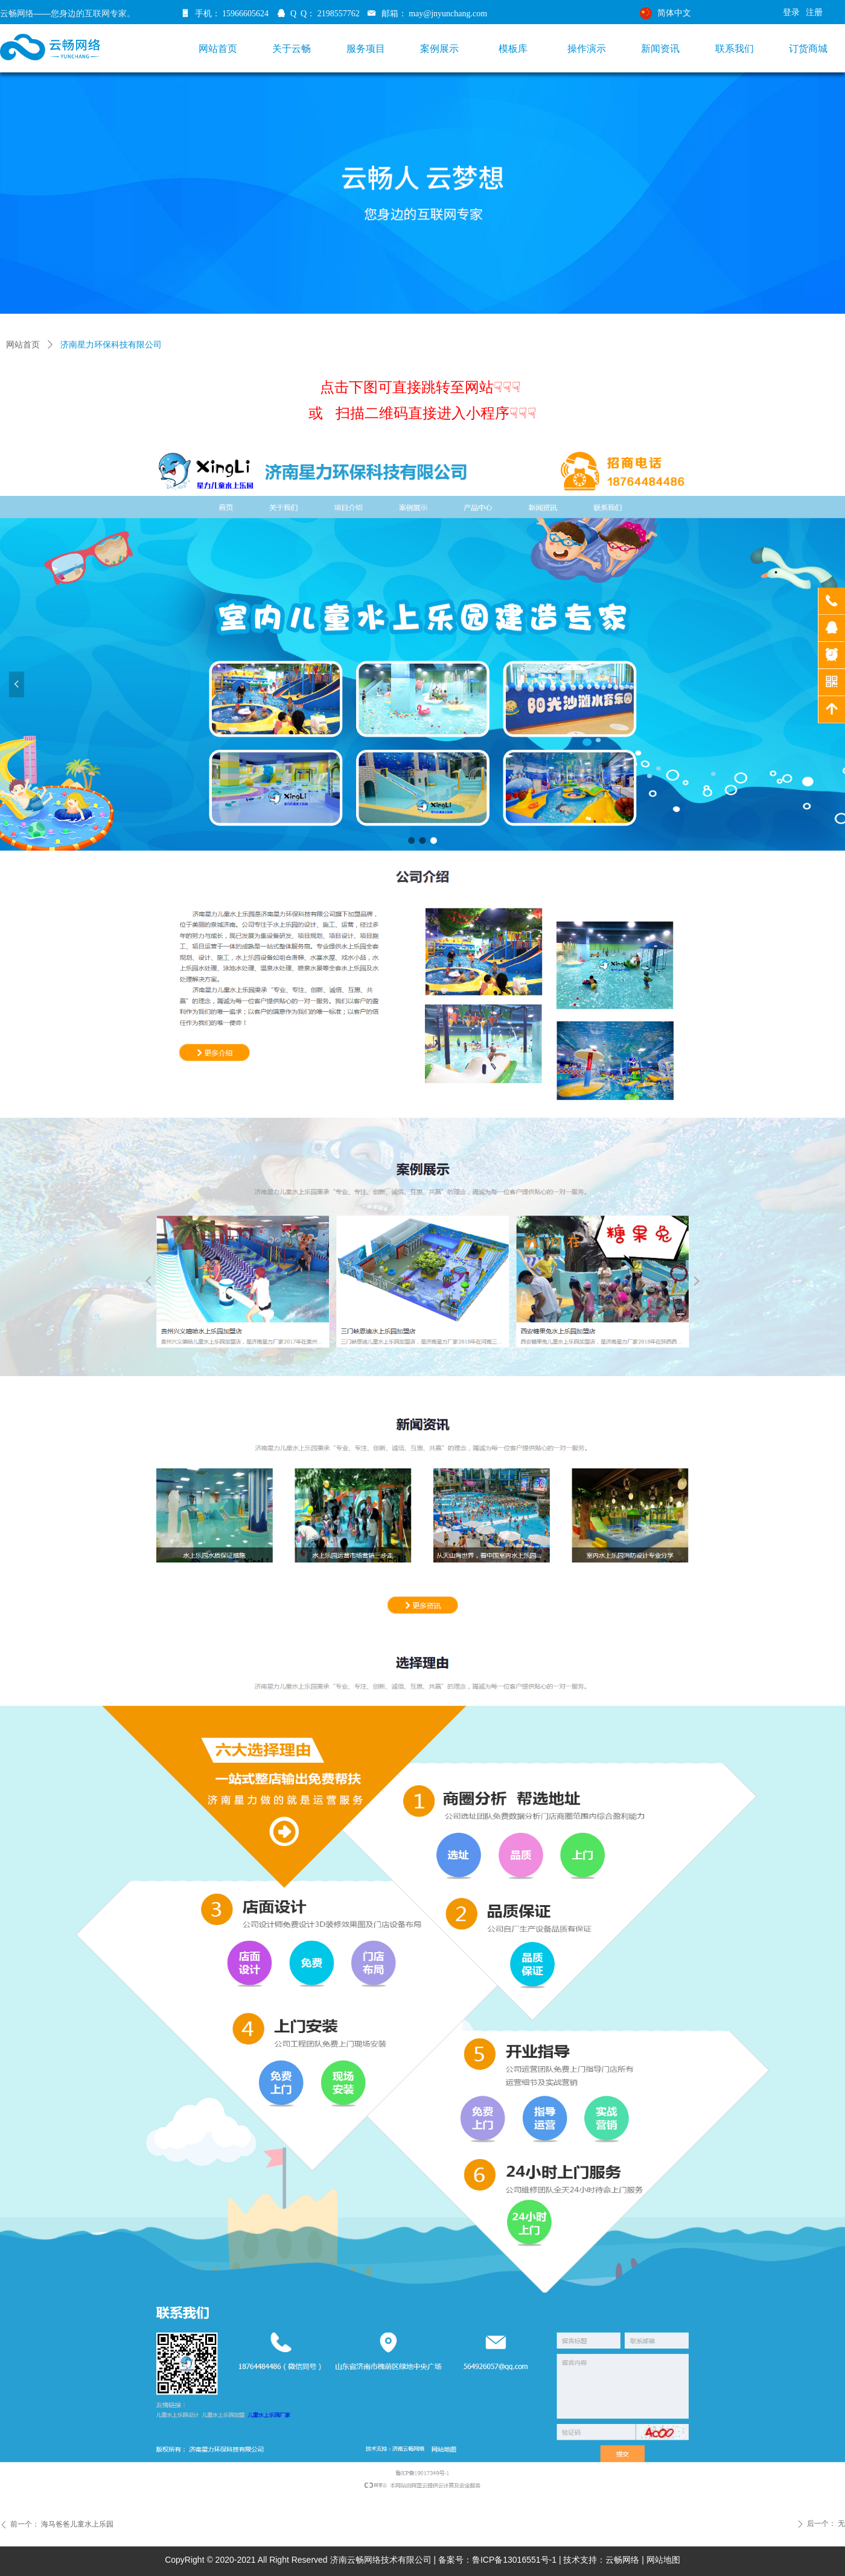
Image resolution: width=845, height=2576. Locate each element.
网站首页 (23, 344)
